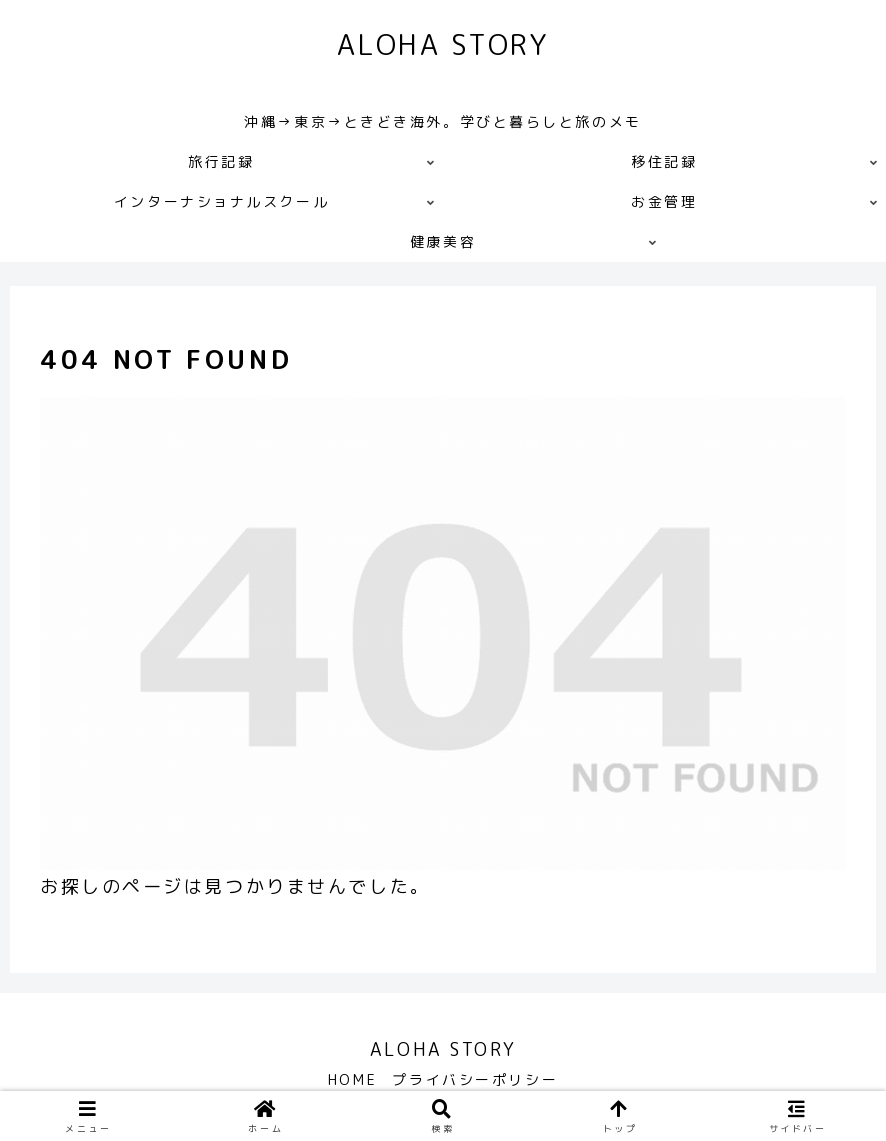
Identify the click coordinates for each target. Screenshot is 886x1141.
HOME (350, 1079)
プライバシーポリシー (478, 1079)
